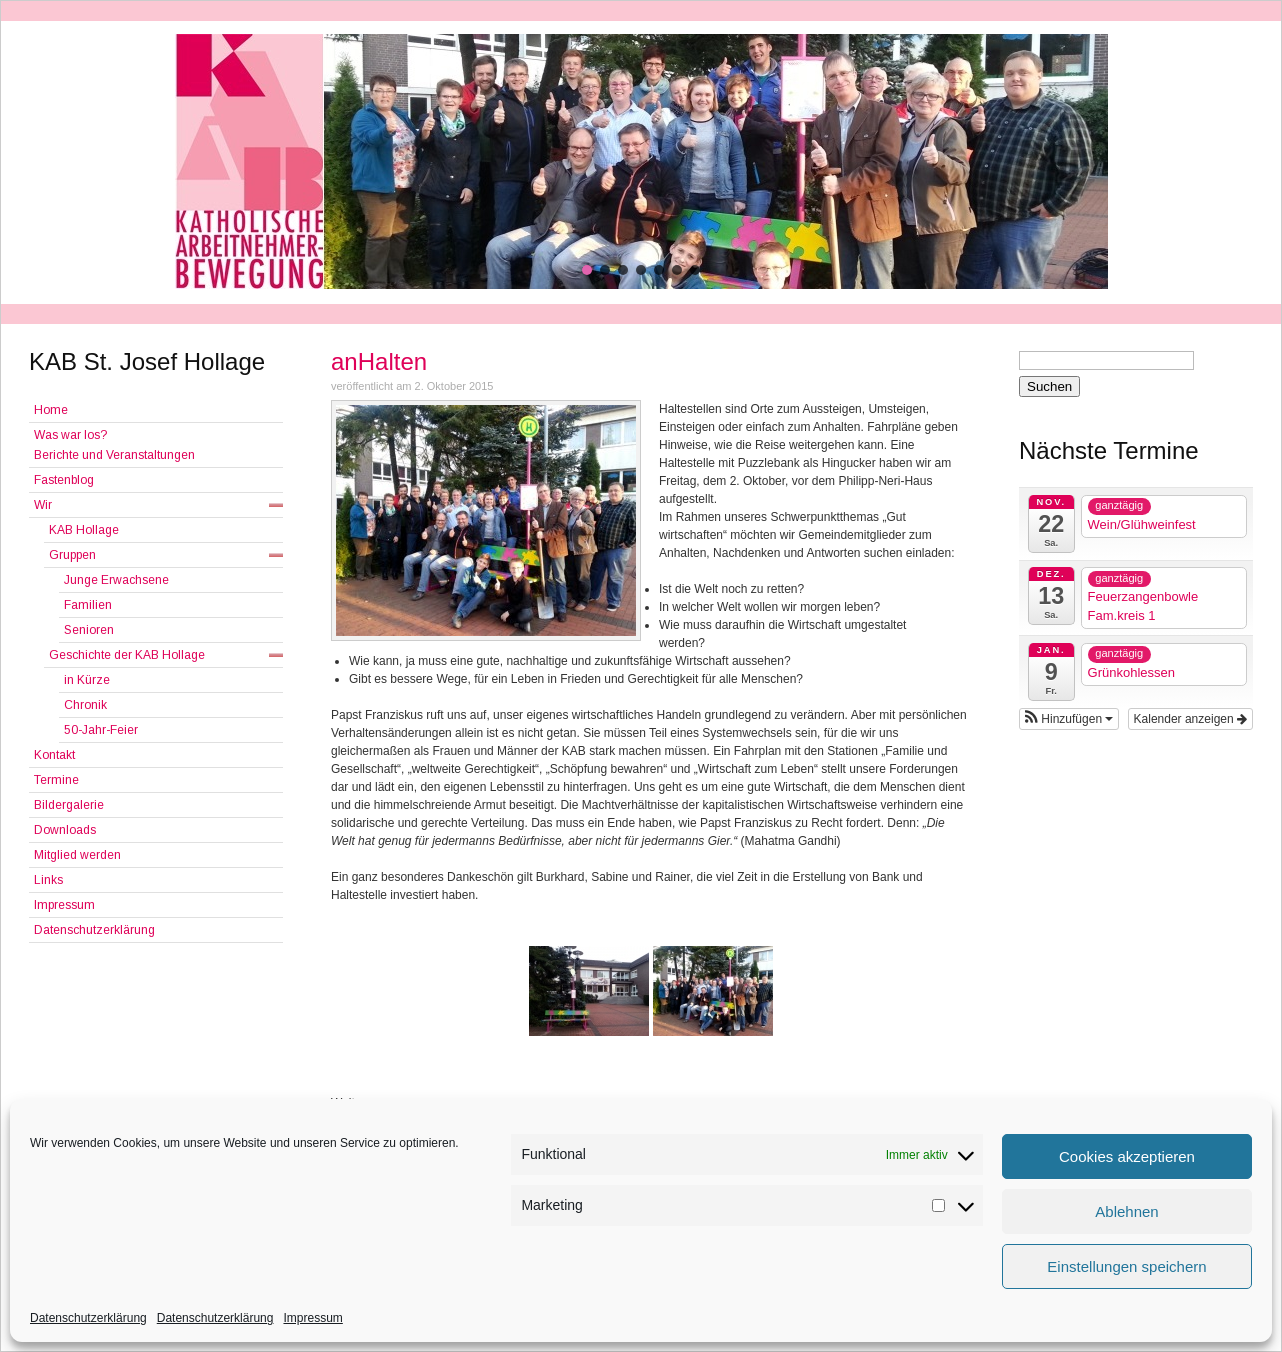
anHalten (379, 361)
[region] (641, 161)
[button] (587, 270)
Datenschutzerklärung (88, 1318)
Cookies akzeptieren (1127, 1156)
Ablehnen (1126, 1211)
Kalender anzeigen (1190, 719)
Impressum (312, 1318)
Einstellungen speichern (1126, 1266)
